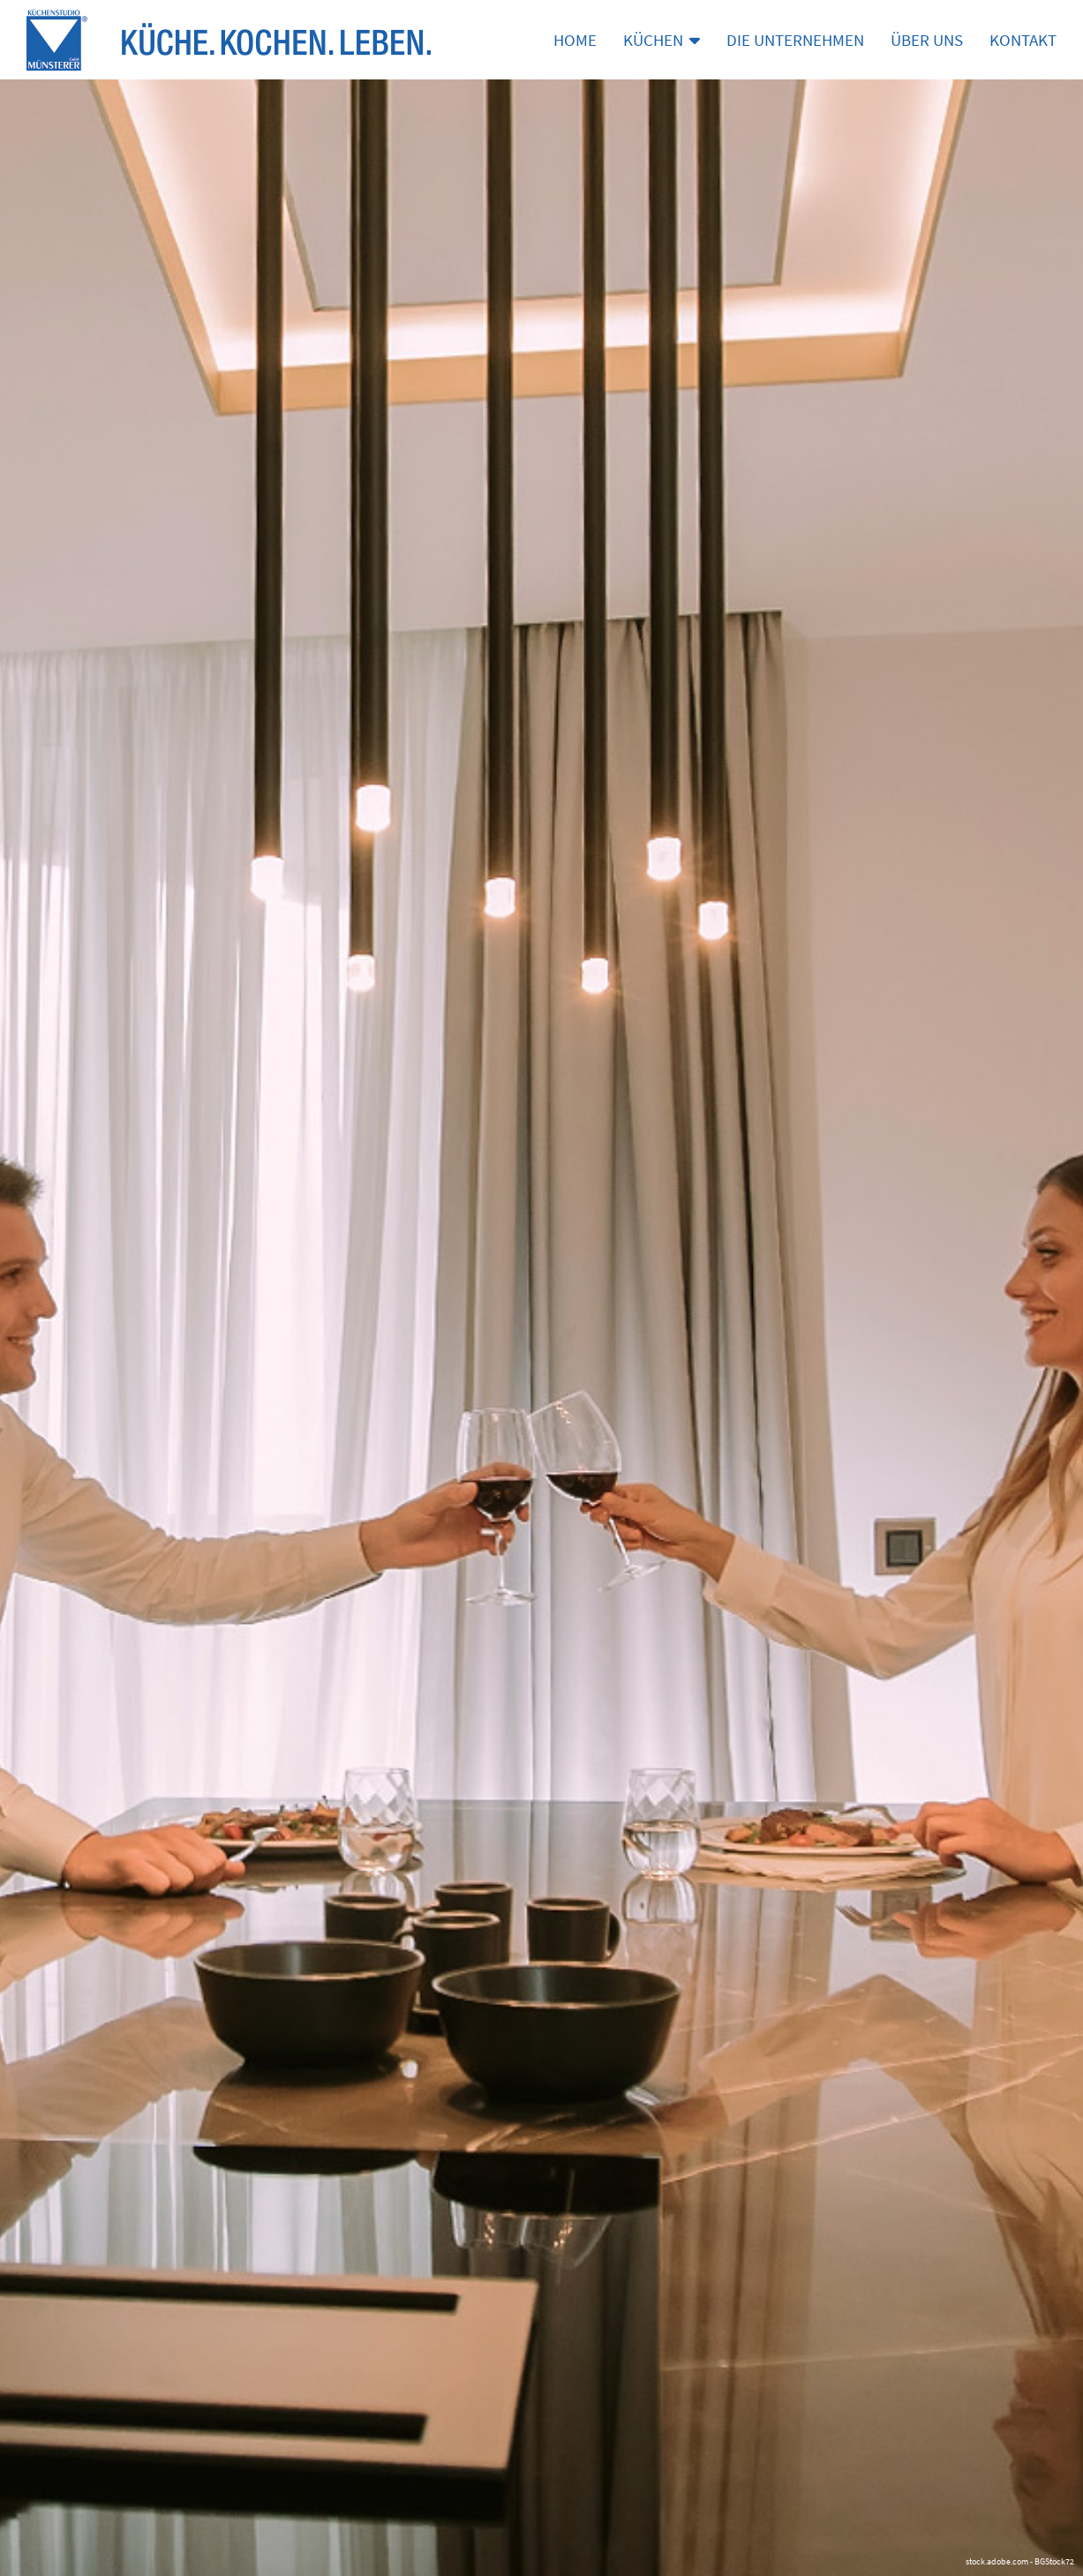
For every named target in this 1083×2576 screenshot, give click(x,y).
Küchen (661, 39)
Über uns (927, 39)
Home (575, 39)
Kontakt (1023, 39)
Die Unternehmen (795, 39)
